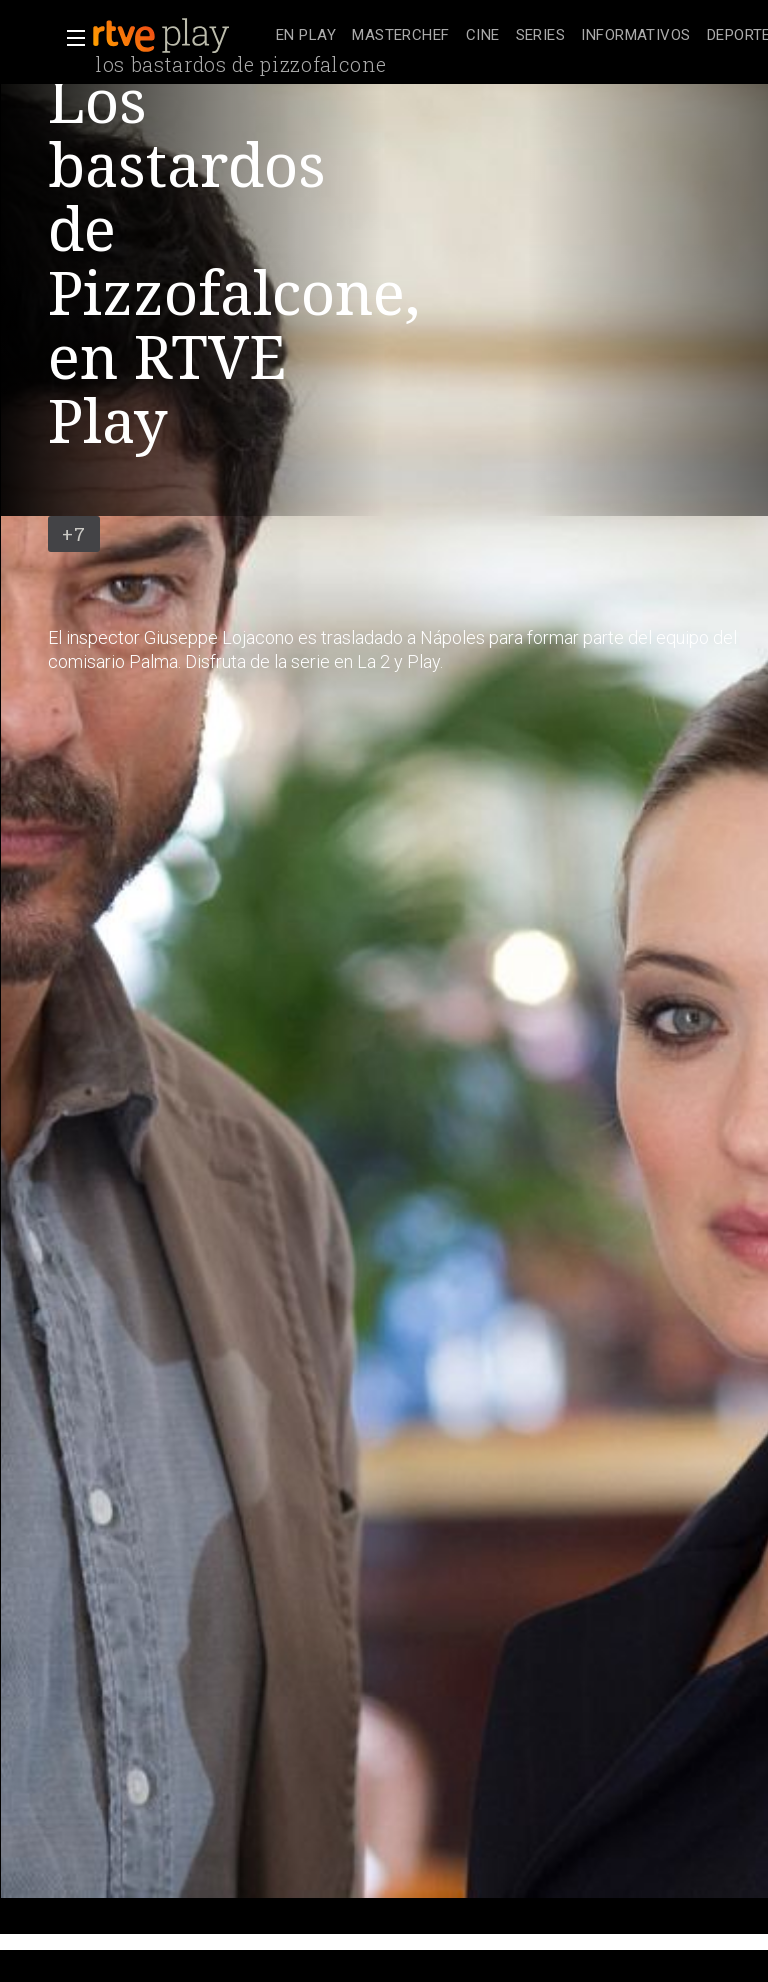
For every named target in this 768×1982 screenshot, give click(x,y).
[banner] (180, 36)
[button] (70, 38)
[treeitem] (306, 36)
